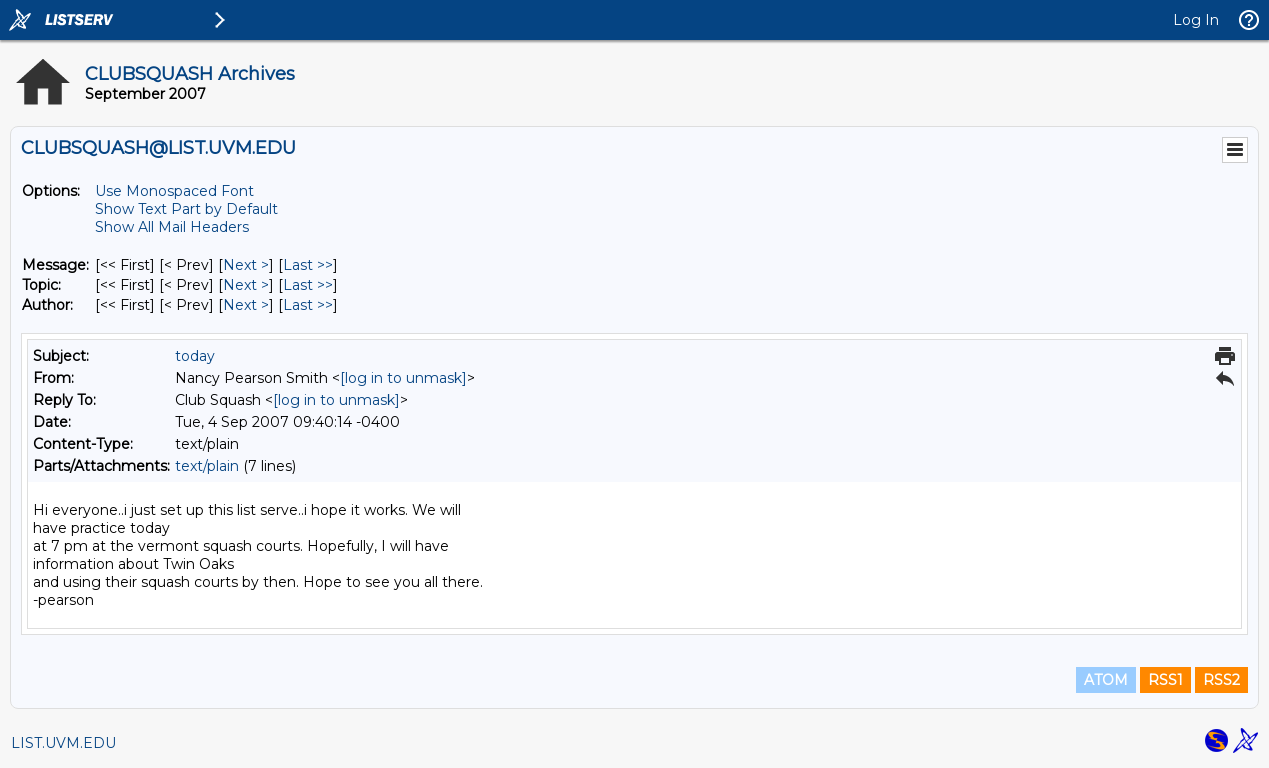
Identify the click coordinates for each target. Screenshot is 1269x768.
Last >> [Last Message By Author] (308, 305)
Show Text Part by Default (186, 209)
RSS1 (1165, 680)
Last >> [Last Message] (308, 265)
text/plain (207, 466)
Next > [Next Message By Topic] (246, 285)
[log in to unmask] (403, 378)
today (195, 356)
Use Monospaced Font (174, 191)
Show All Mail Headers (172, 227)
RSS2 (1221, 680)
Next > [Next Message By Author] (246, 305)
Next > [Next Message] (246, 265)
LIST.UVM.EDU (63, 743)
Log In (1196, 20)
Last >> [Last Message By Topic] (308, 285)
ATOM (1106, 680)
